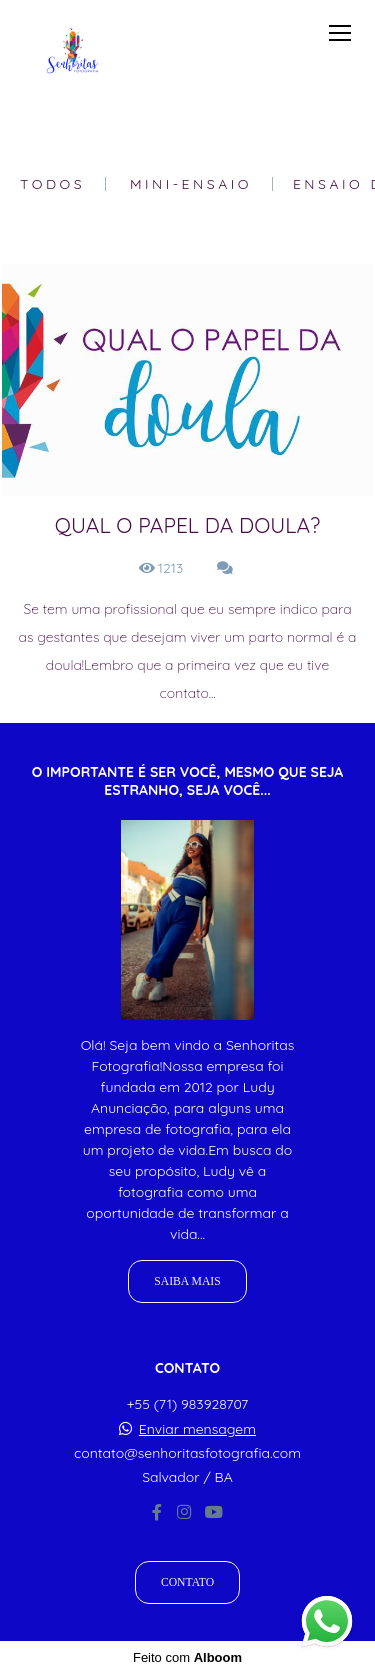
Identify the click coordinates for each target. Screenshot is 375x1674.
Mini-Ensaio (191, 184)
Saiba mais (187, 1281)
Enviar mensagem (197, 1429)
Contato (187, 1582)
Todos (52, 184)
